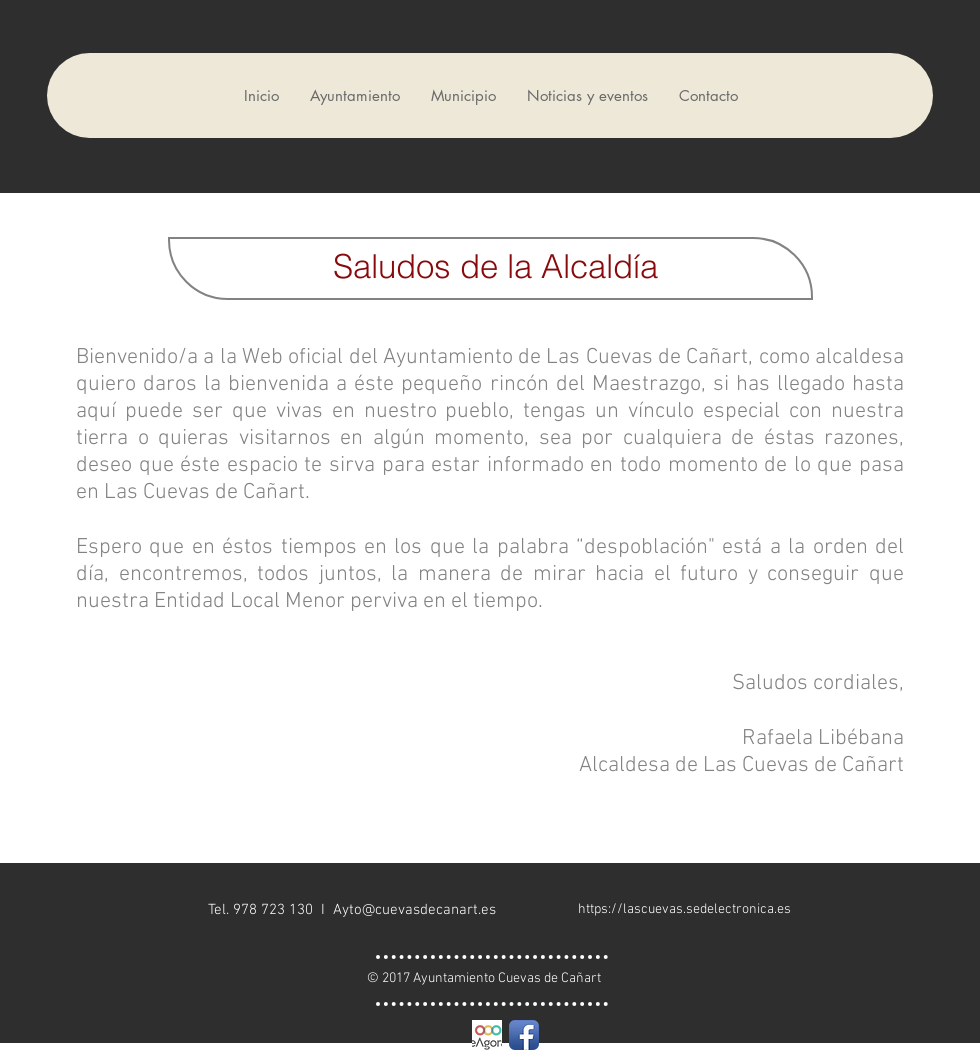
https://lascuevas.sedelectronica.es (684, 909)
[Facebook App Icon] (524, 1035)
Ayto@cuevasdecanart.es (414, 910)
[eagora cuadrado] (487, 1035)
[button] (354, 95)
